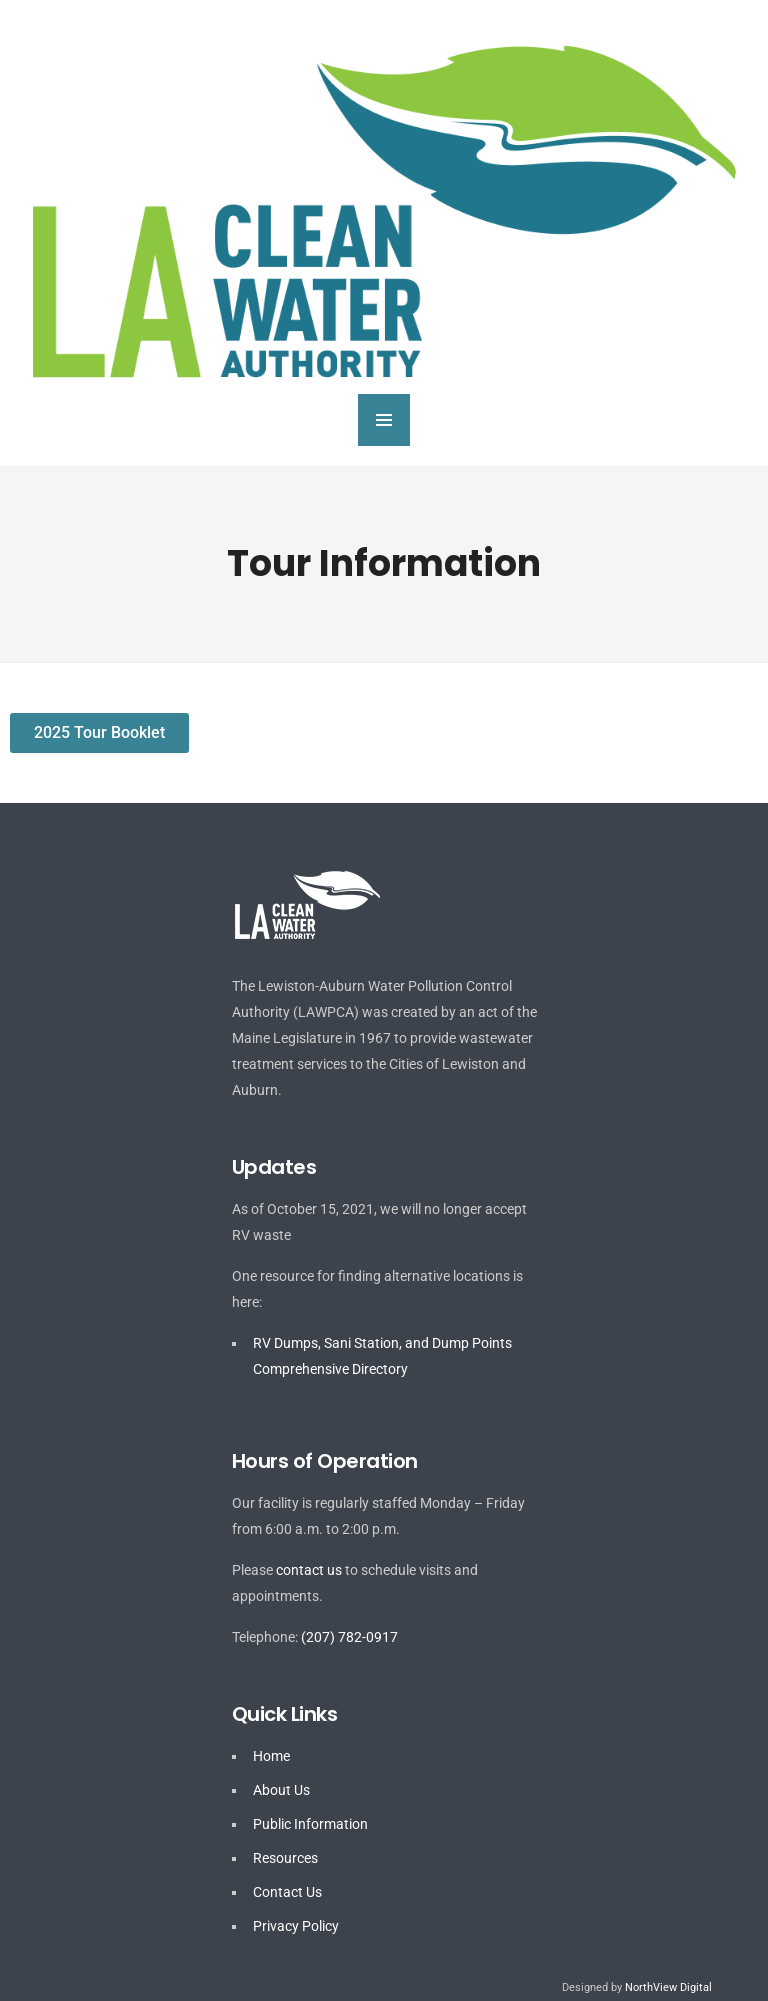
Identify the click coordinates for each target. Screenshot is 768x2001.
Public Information (310, 1824)
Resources (285, 1858)
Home (271, 1756)
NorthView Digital (668, 1987)
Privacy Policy (296, 1926)
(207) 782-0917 (349, 1637)
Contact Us (287, 1892)
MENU (384, 420)
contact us (309, 1570)
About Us (281, 1790)
